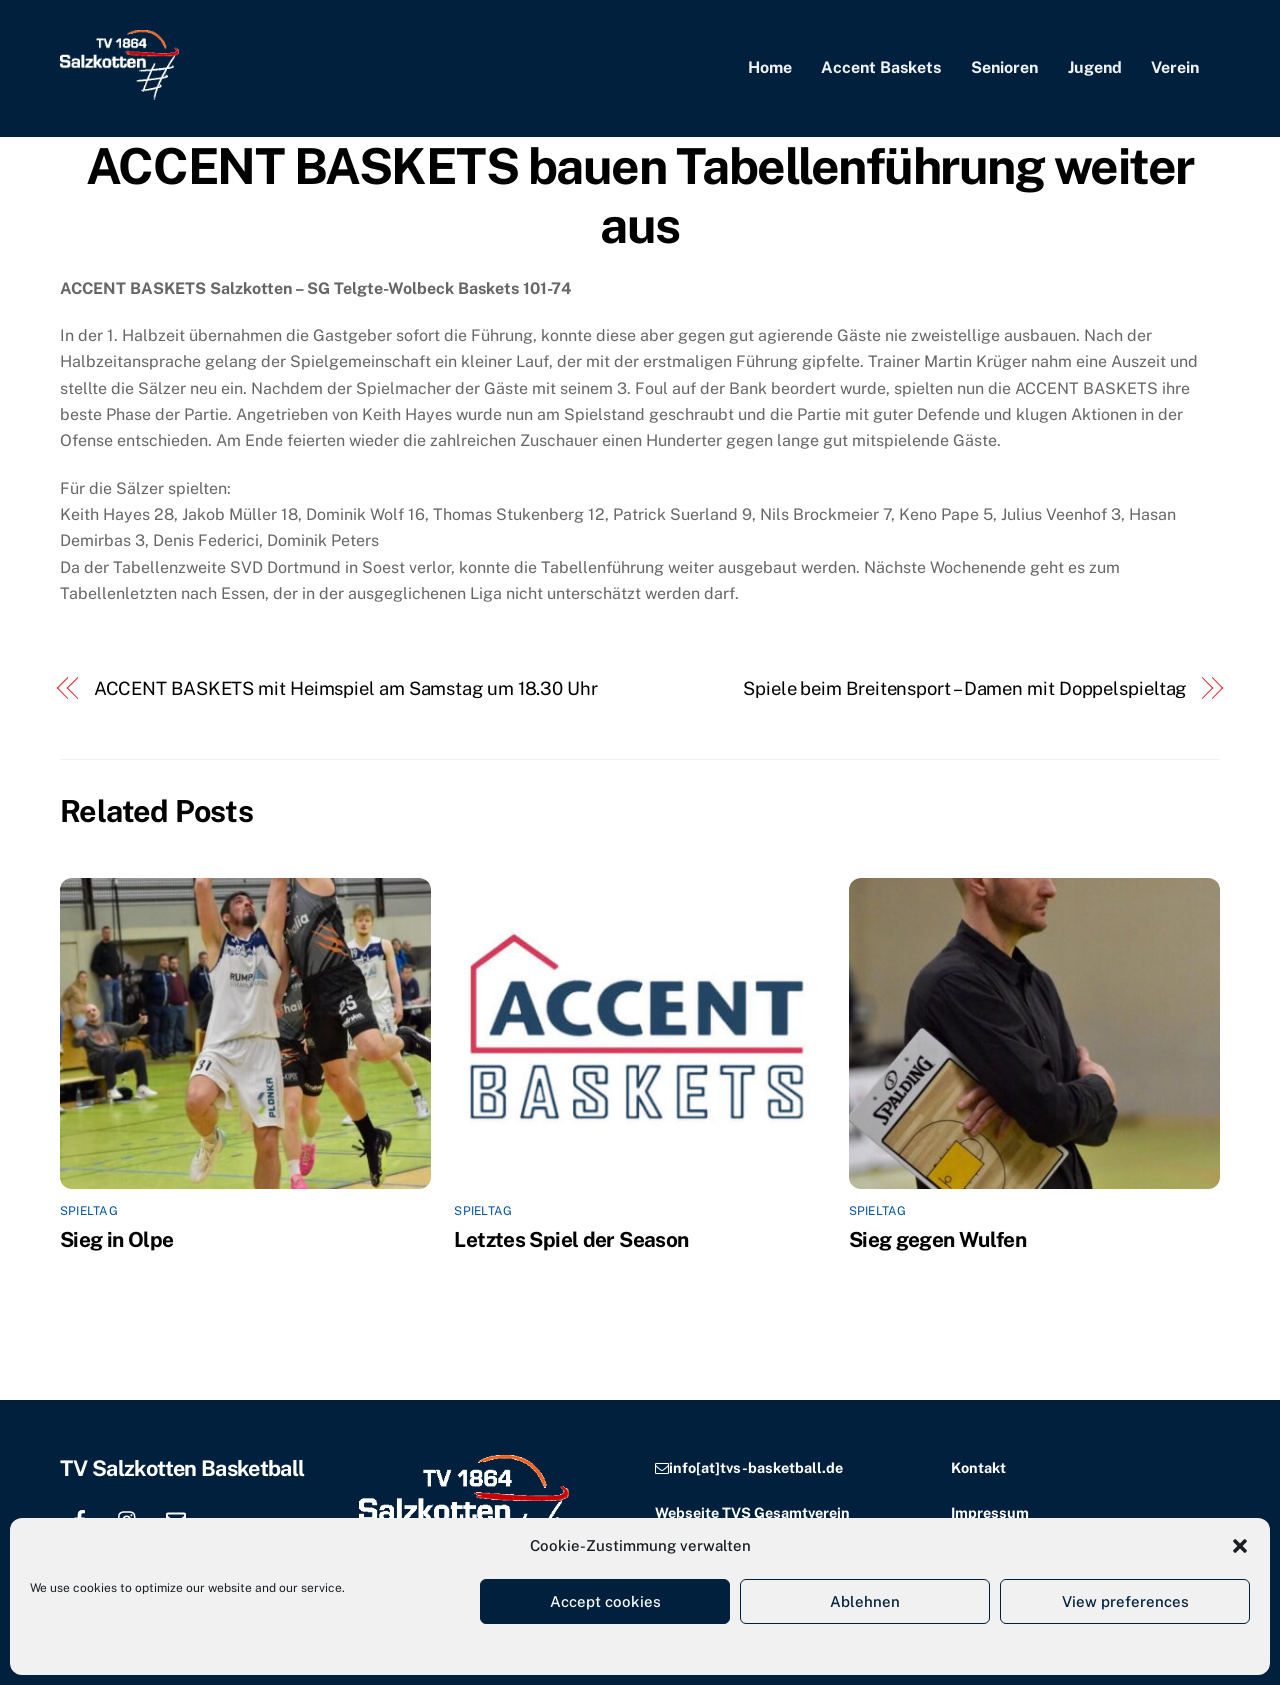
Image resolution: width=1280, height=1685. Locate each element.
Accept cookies (605, 1601)
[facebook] (80, 1516)
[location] (224, 1516)
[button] (1240, 1546)
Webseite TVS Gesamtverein (752, 1512)
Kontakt (978, 1467)
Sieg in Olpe (117, 1239)
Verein (1175, 67)
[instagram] (128, 1516)
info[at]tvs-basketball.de (756, 1467)
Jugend (1095, 67)
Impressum (990, 1512)
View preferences (1125, 1601)
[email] (176, 1516)
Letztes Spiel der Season (571, 1239)
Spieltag (89, 1211)
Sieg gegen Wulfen (937, 1239)
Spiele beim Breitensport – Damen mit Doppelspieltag (964, 688)
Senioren (1004, 67)
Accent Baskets (881, 67)
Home (770, 67)
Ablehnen (865, 1601)
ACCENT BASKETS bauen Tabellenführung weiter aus (640, 196)
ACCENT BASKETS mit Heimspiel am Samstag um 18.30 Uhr (346, 688)
